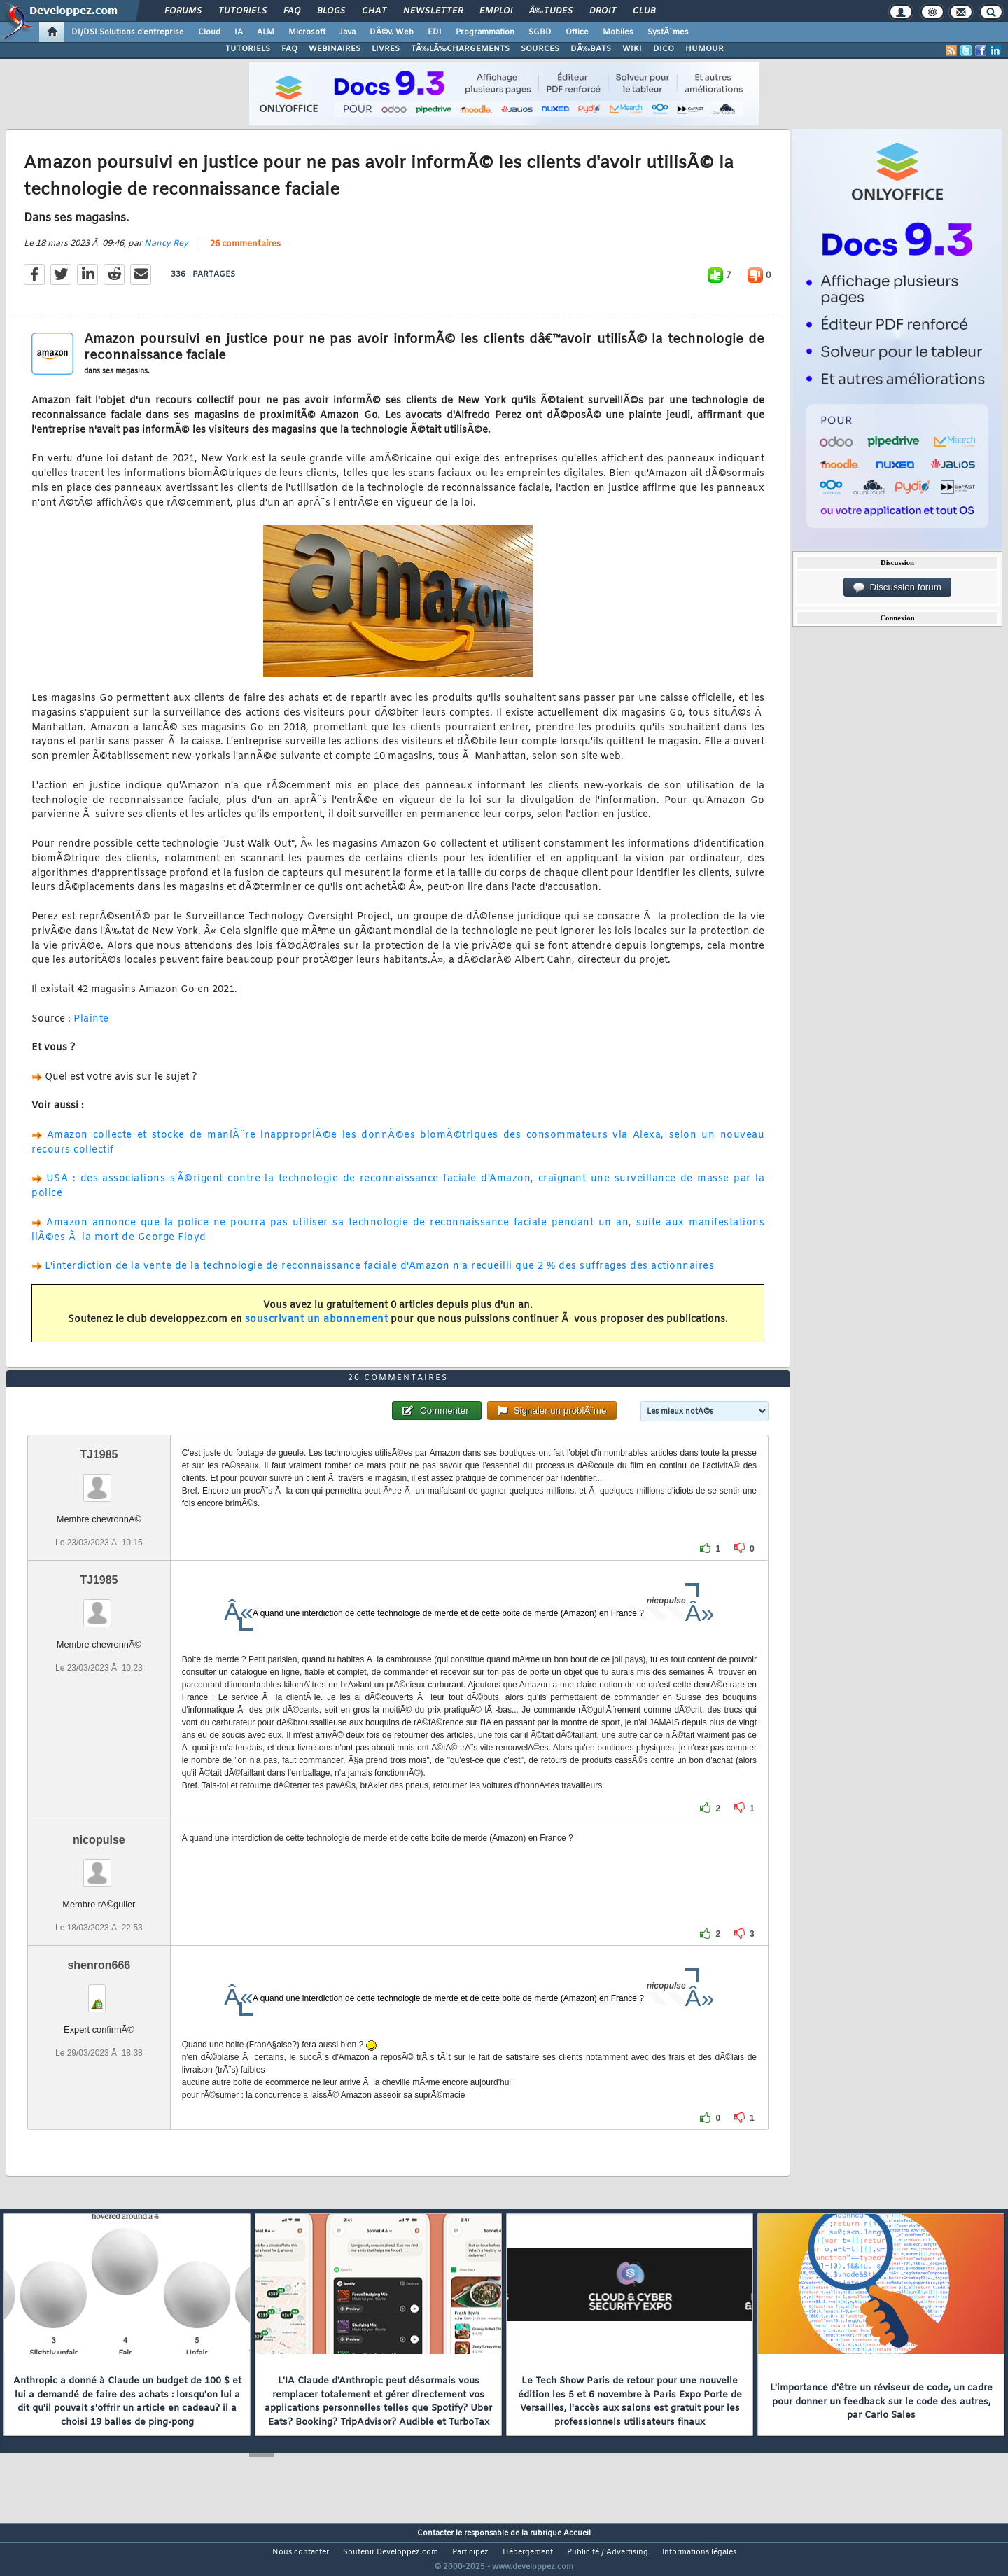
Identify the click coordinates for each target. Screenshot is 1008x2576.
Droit (602, 11)
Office (577, 32)
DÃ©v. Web (392, 32)
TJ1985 (99, 1481)
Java (348, 32)
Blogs (331, 11)
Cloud (209, 32)
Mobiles (618, 32)
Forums (183, 11)
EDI (435, 32)
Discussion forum (897, 587)
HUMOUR (704, 49)
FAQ (292, 11)
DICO (663, 49)
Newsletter (433, 11)
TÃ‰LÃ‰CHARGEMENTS (460, 49)
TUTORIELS (247, 49)
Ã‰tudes (551, 11)
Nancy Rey (166, 252)
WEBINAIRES (334, 49)
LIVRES (386, 49)
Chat (374, 11)
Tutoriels (242, 11)
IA (238, 32)
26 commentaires (245, 252)
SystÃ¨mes (668, 32)
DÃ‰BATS (590, 49)
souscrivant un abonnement (316, 1328)
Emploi (496, 11)
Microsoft (307, 32)
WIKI (632, 49)
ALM (265, 32)
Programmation (485, 32)
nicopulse (99, 1866)
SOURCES (540, 49)
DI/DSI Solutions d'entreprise (127, 32)
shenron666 (98, 1992)
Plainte (91, 1027)
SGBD (540, 32)
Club (644, 11)
